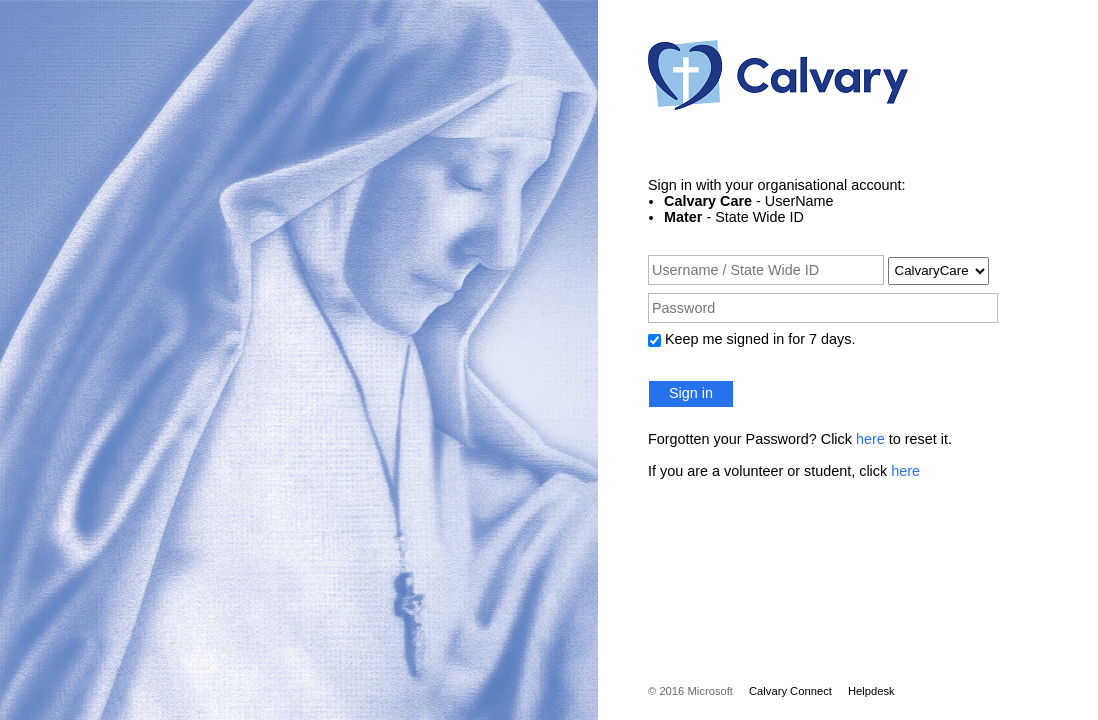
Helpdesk (871, 691)
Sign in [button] (691, 393)
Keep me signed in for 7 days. (760, 339)
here (870, 439)
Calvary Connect (790, 691)
